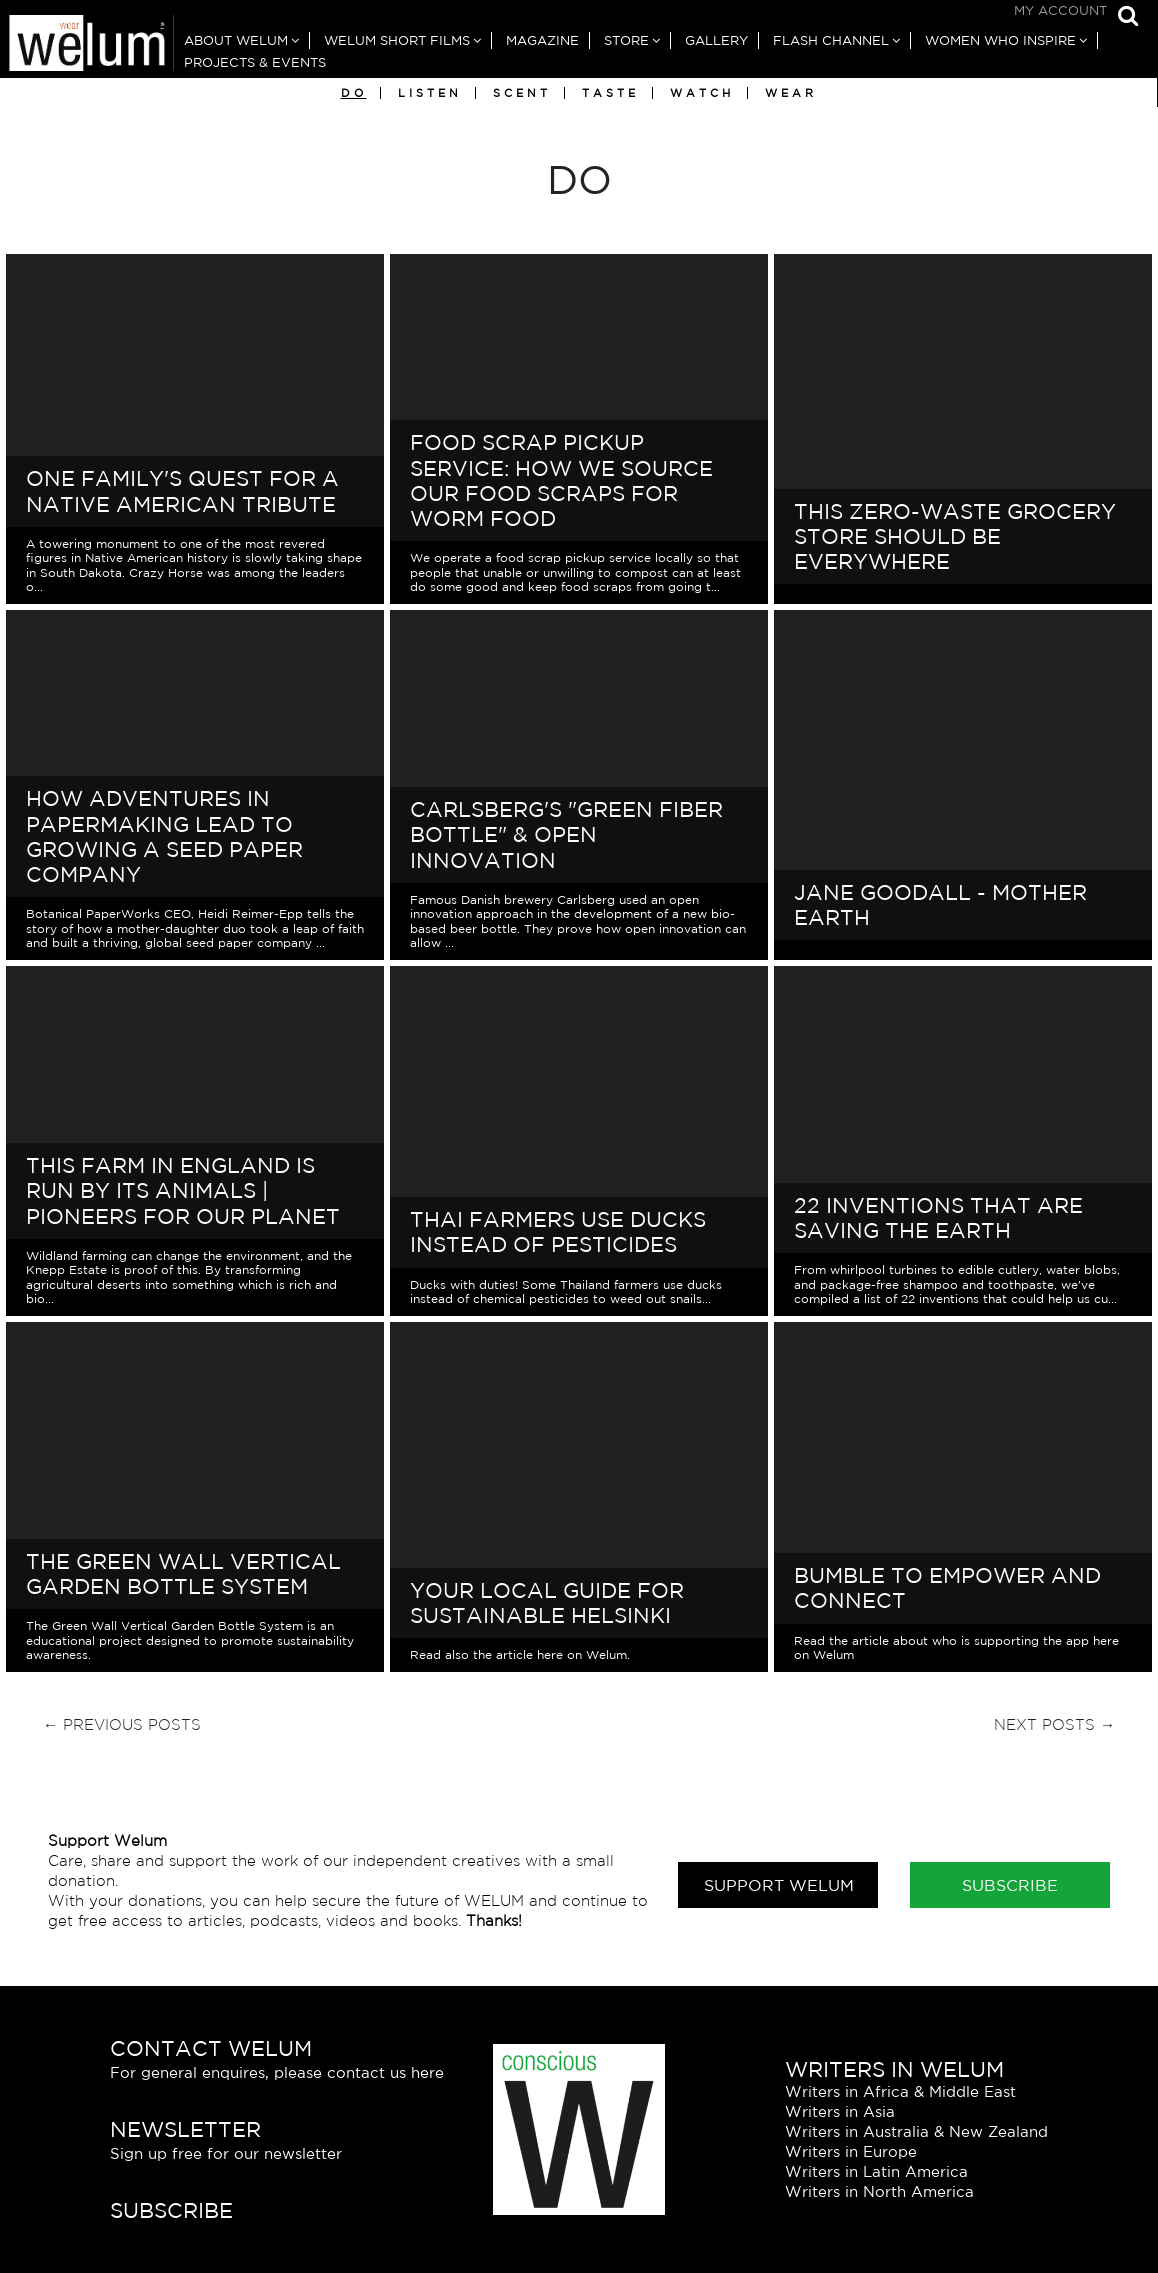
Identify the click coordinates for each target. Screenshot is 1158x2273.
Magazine (542, 40)
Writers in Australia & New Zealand (916, 2131)
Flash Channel (831, 40)
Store (626, 40)
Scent (522, 93)
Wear (791, 93)
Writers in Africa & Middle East (900, 2091)
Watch (702, 93)
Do (354, 93)
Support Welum (779, 1885)
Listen (430, 93)
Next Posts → (1054, 1724)
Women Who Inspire (1000, 40)
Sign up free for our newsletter (226, 2153)
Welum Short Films (397, 40)
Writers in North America (879, 2191)
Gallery (716, 40)
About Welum (236, 40)
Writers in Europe (851, 2151)
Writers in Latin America (876, 2171)
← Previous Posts (122, 1724)
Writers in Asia (840, 2111)
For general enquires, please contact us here (277, 2072)
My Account (1060, 10)
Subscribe (1010, 1885)
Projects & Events (255, 62)
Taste (610, 93)
